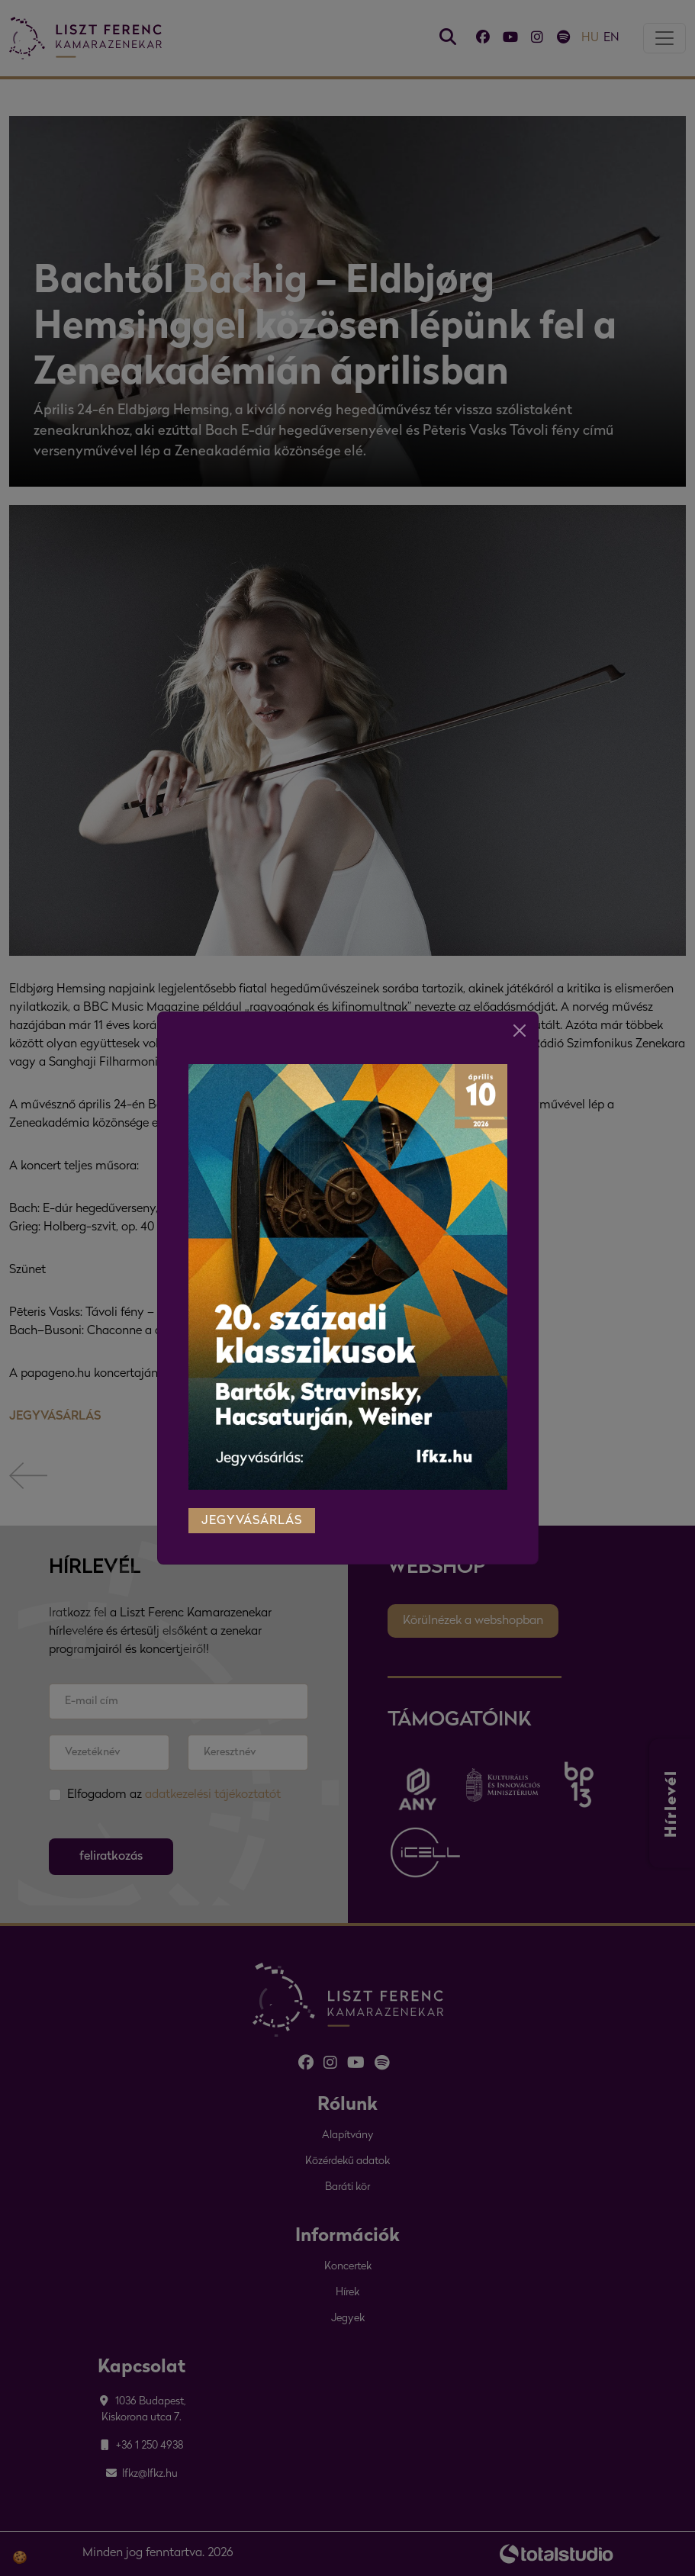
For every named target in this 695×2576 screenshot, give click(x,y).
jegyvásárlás (251, 1506)
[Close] (519, 1016)
